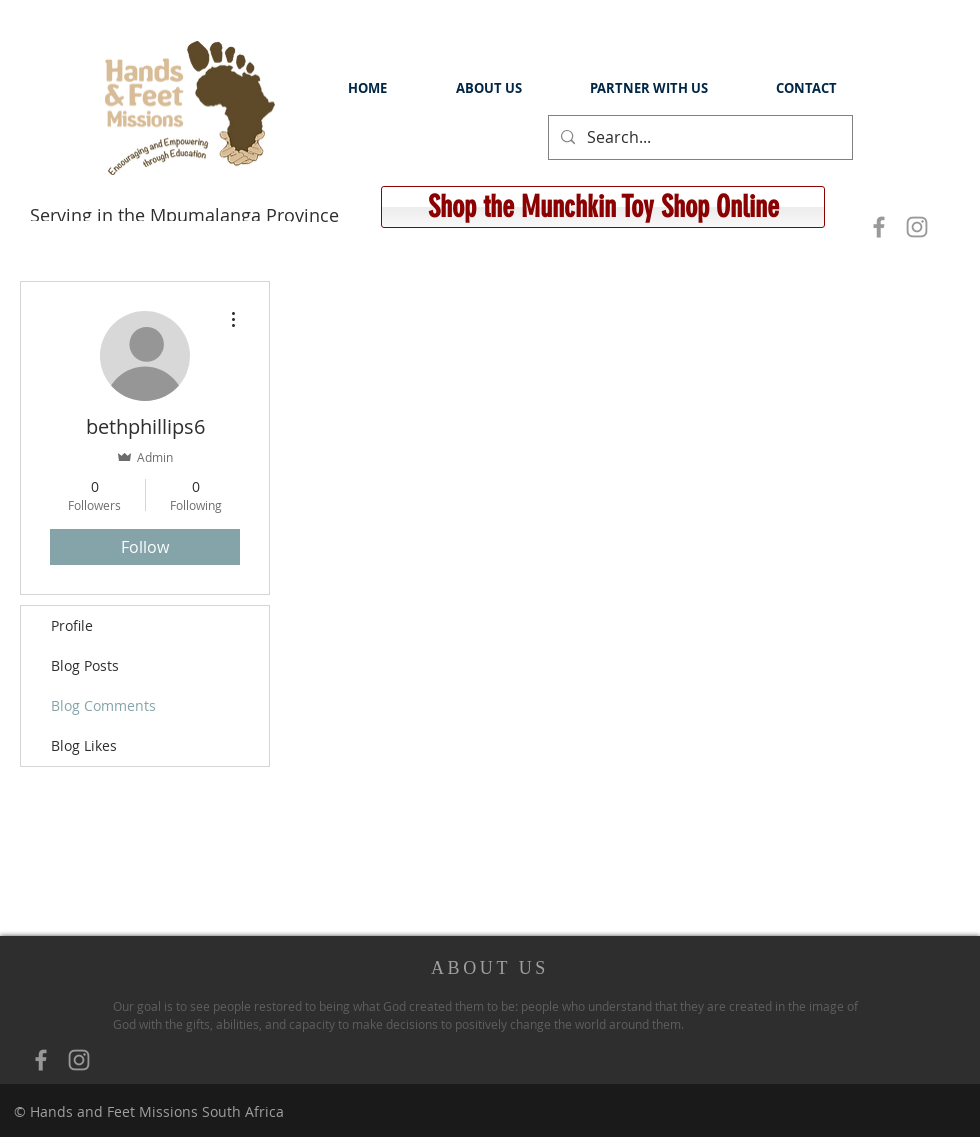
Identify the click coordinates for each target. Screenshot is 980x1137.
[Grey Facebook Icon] (879, 227)
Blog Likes (84, 745)
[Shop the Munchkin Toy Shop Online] (603, 207)
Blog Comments (103, 705)
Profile (72, 625)
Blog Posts (85, 665)
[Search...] (698, 137)
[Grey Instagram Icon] (917, 227)
